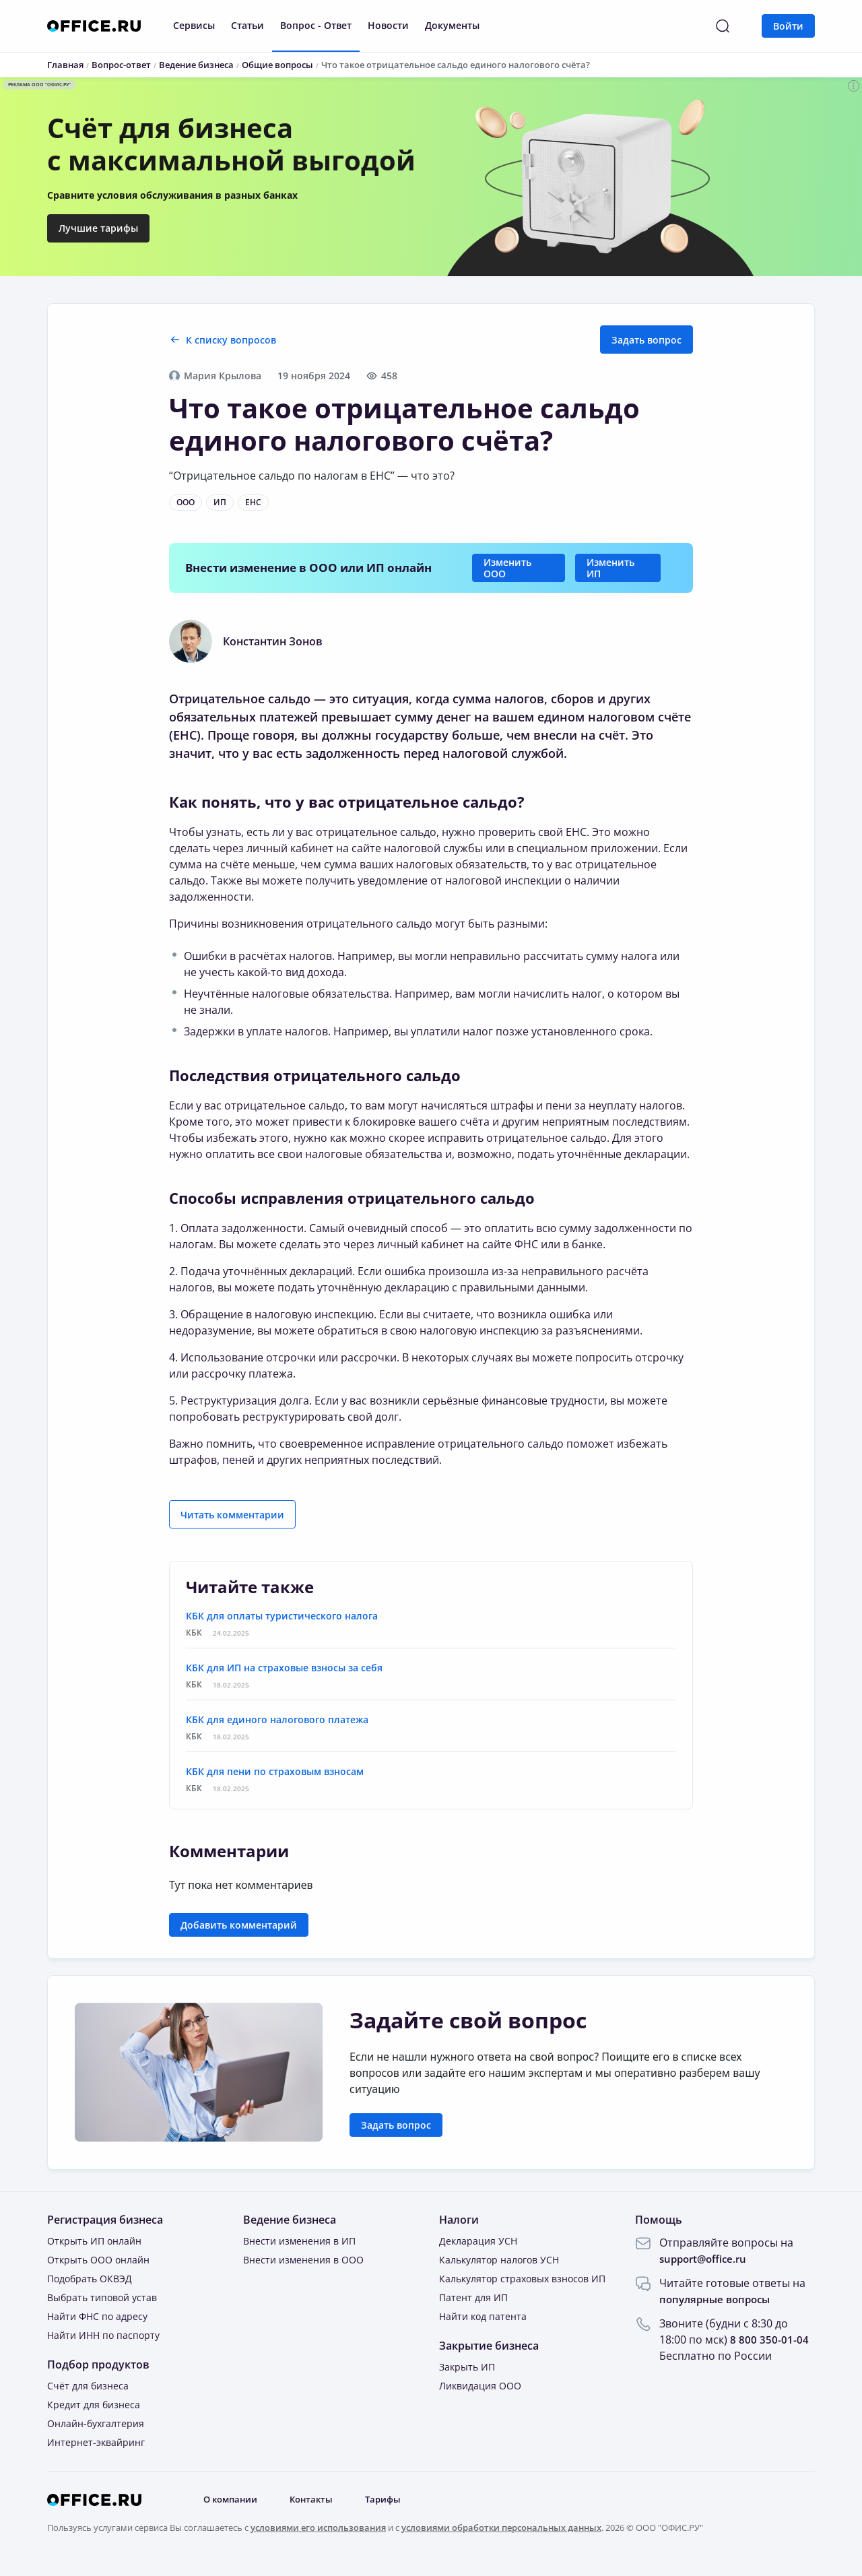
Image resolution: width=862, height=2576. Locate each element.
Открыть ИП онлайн (94, 2240)
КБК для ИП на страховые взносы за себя (284, 1667)
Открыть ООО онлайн (98, 2259)
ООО (185, 502)
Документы (452, 25)
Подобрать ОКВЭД (89, 2278)
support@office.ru (706, 2258)
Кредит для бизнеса (93, 2404)
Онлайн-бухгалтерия (95, 2423)
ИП (219, 502)
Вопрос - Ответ (316, 25)
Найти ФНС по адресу (97, 2316)
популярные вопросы (718, 2299)
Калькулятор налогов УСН (499, 2259)
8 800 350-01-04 (769, 2339)
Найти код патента (483, 2316)
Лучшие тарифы (98, 228)
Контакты (319, 2499)
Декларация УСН (478, 2240)
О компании (234, 2499)
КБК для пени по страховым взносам (275, 1771)
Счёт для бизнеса (88, 2385)
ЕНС (253, 502)
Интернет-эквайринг (96, 2442)
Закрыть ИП (467, 2366)
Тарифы (393, 2499)
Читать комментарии (232, 1514)
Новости (388, 25)
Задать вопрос (646, 339)
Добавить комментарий (238, 1925)
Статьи (247, 25)
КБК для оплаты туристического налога (282, 1615)
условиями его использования (318, 2527)
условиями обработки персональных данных (501, 2527)
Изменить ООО (507, 568)
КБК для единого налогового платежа (277, 1719)
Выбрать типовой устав (102, 2297)
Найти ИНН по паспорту (103, 2335)
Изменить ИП (610, 568)
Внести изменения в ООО (303, 2259)
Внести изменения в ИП (299, 2240)
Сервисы (194, 25)
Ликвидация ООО (480, 2385)
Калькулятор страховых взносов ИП (522, 2278)
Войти (788, 26)
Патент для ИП (473, 2297)
